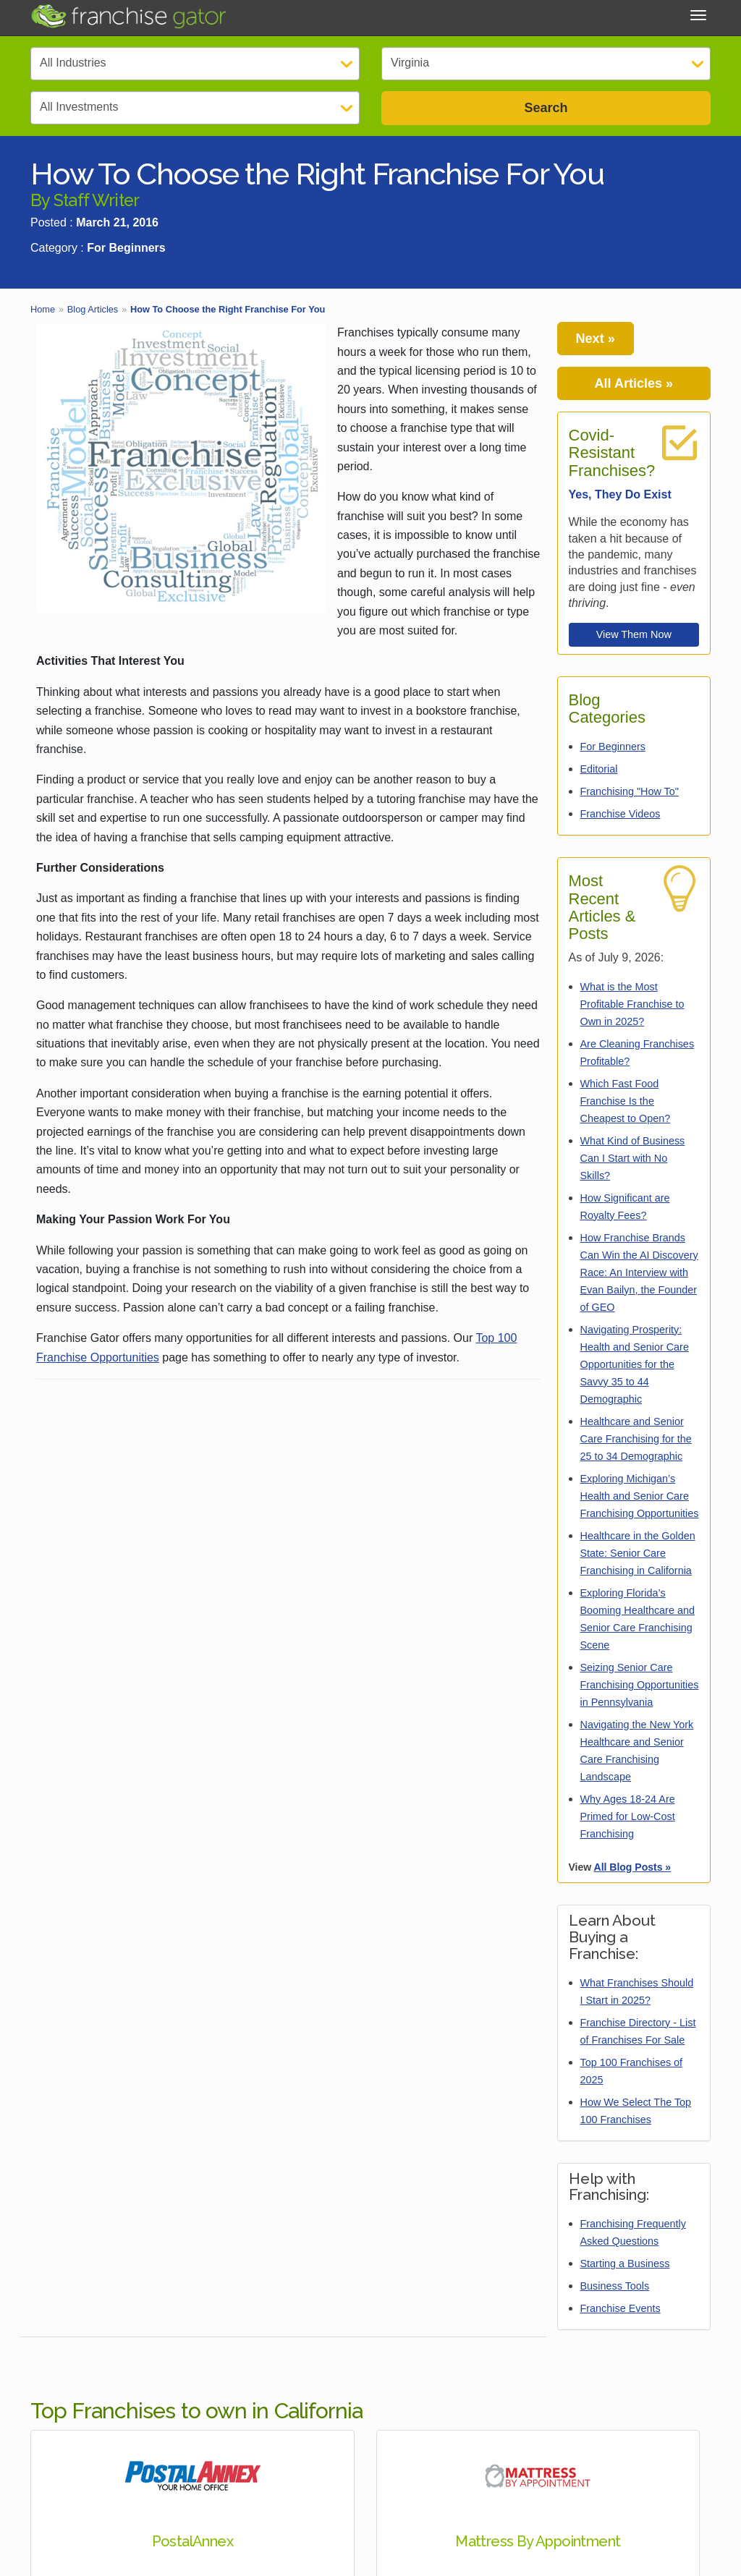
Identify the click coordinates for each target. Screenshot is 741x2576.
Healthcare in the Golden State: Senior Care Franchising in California (637, 1553)
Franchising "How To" (629, 791)
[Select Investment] (195, 107)
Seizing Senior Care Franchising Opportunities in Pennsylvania (639, 1685)
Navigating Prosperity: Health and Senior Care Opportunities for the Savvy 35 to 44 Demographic (634, 1364)
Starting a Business (625, 2263)
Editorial (599, 769)
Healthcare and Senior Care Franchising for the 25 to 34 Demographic (636, 1439)
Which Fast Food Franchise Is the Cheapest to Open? (625, 1101)
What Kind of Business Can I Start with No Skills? (632, 1158)
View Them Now (634, 634)
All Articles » (634, 383)
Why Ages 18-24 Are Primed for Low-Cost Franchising (627, 1816)
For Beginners (612, 746)
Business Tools (615, 2286)
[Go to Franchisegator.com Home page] (128, 15)
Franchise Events (620, 2308)
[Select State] (546, 63)
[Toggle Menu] (698, 15)
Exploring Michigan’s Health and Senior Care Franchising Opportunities (639, 1496)
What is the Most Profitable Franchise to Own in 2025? (632, 1004)
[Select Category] (195, 63)
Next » (595, 338)
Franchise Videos (620, 814)
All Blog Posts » (633, 1867)
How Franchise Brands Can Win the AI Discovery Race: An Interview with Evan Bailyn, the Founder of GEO (639, 1272)
